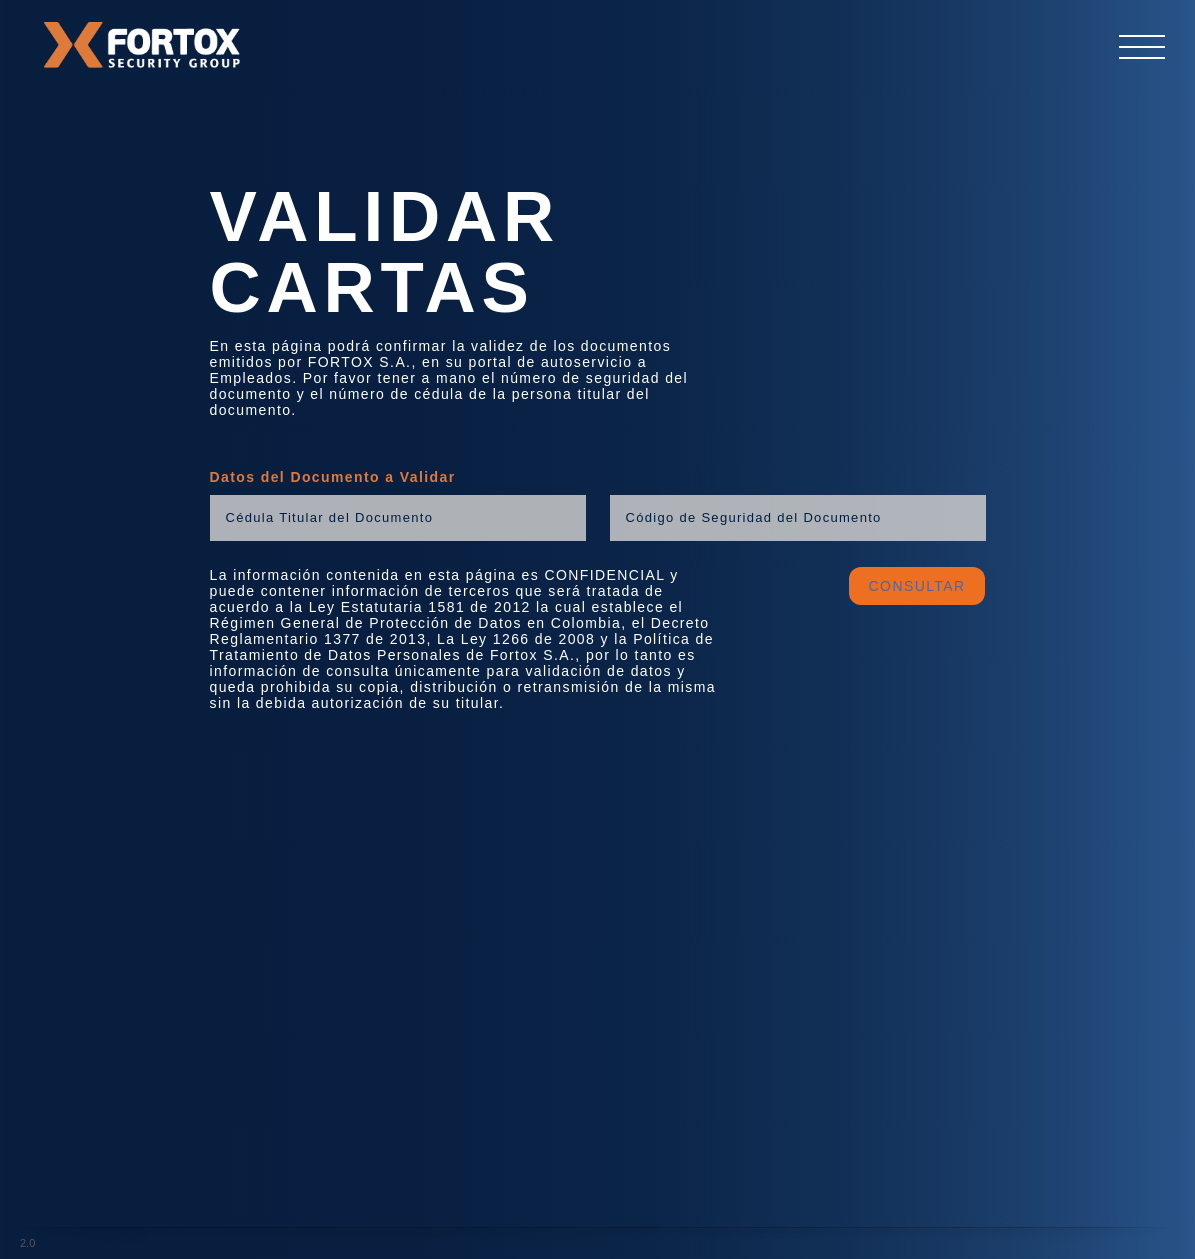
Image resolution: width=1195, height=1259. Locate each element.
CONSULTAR (917, 586)
